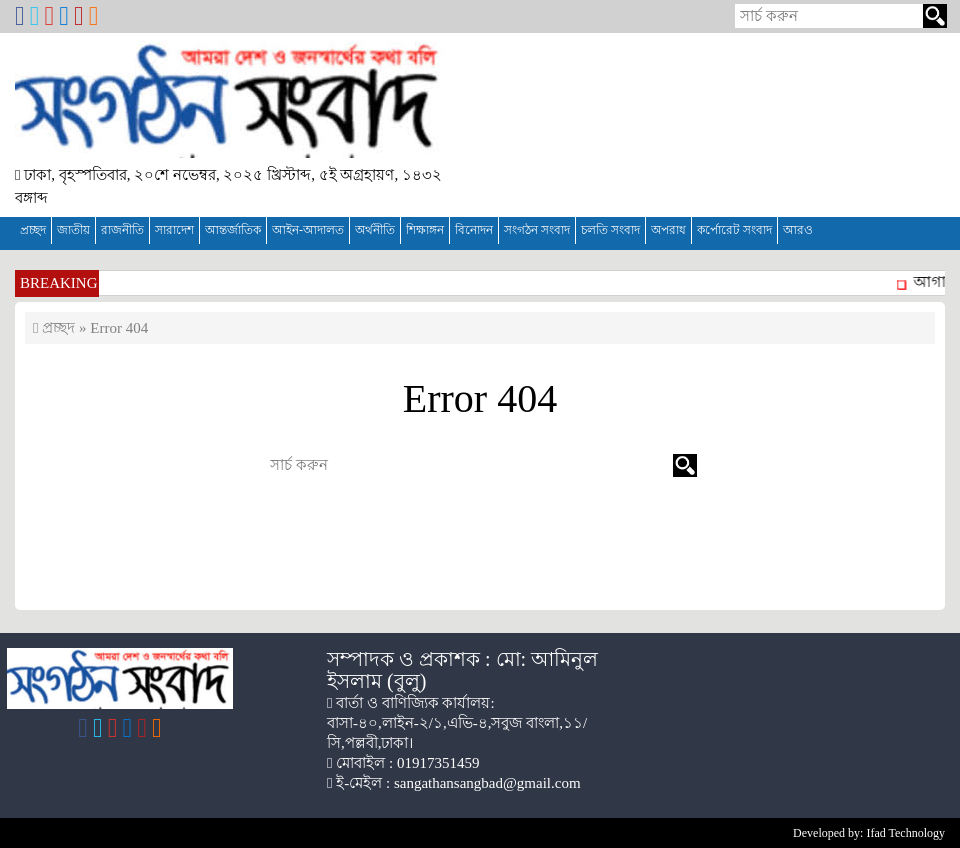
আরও (798, 230)
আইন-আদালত (308, 230)
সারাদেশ (174, 230)
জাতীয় (73, 230)
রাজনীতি (122, 230)
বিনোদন (474, 230)
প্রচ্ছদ (33, 230)
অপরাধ (668, 230)
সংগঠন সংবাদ (537, 230)
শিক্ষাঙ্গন (425, 230)
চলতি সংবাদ (610, 230)
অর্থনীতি (375, 230)
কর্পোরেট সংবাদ (734, 230)
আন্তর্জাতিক (233, 230)
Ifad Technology (905, 833)
